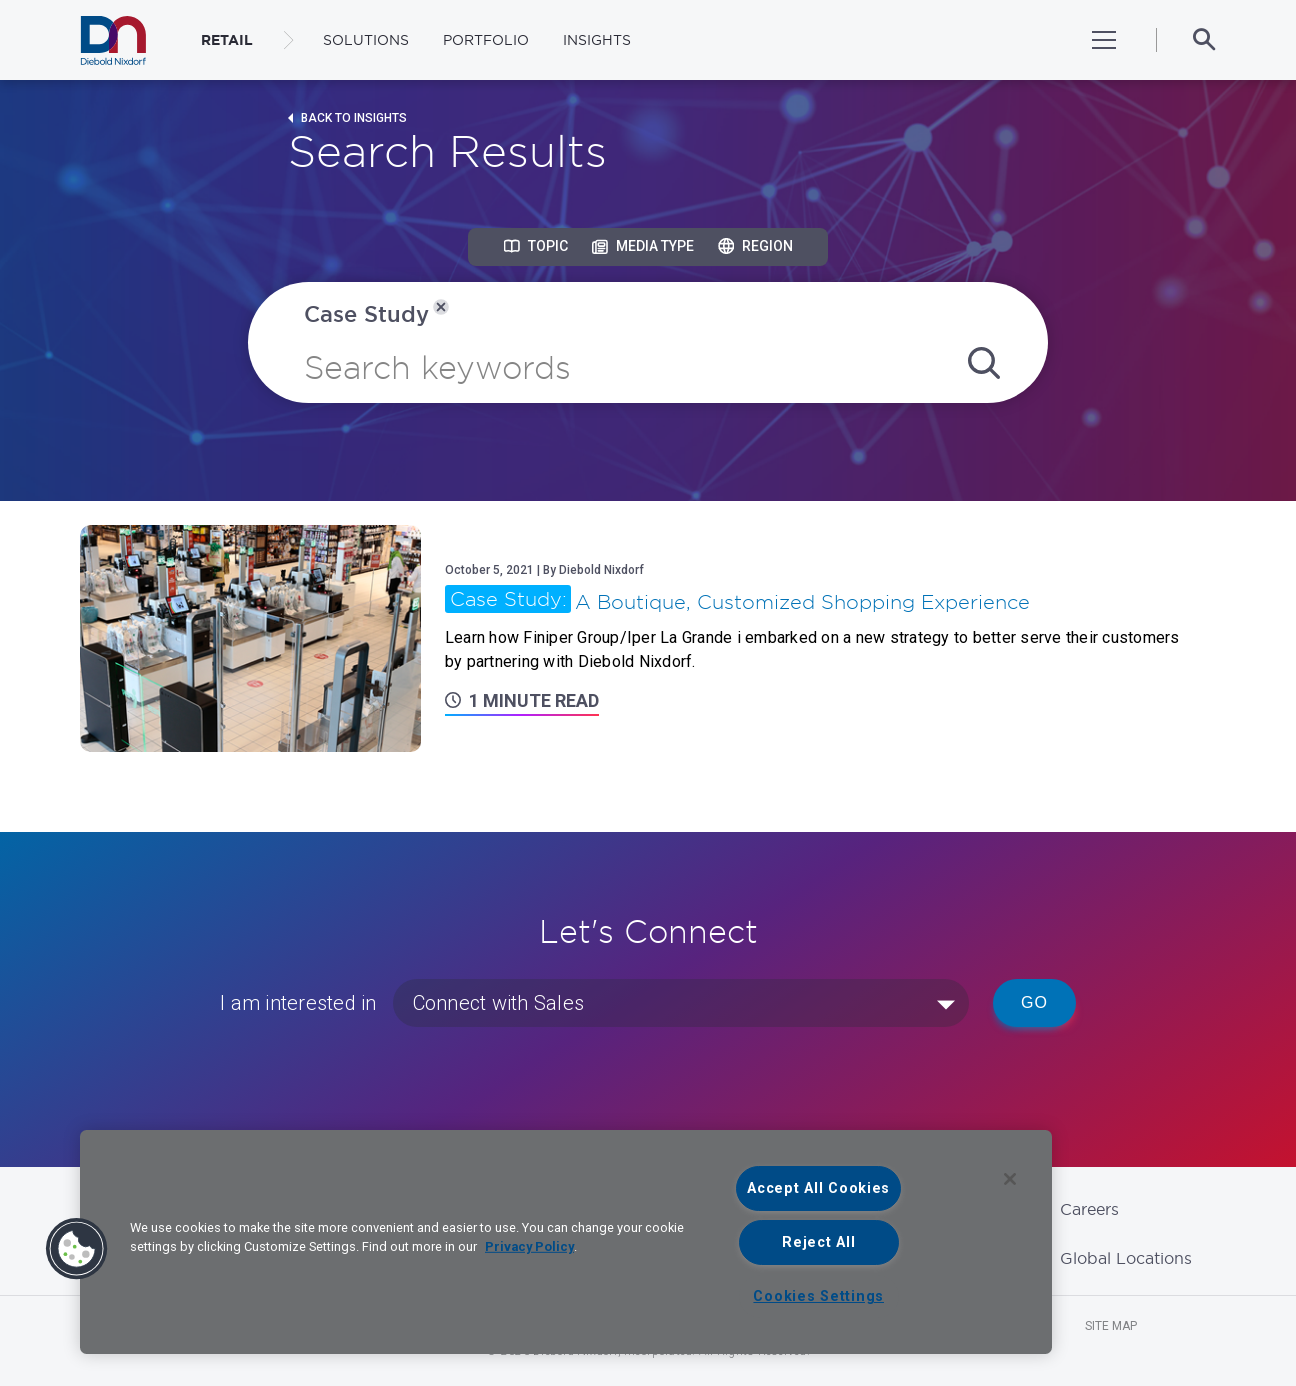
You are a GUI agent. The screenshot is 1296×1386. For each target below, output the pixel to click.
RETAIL (227, 40)
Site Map (1111, 1326)
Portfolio (486, 40)
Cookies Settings (818, 1296)
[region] (566, 1242)
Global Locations (1126, 1258)
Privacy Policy (529, 1246)
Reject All (818, 1242)
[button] (77, 1249)
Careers (1089, 1209)
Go (1034, 1002)
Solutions (366, 40)
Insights (597, 40)
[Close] (1010, 1179)
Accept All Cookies (818, 1188)
